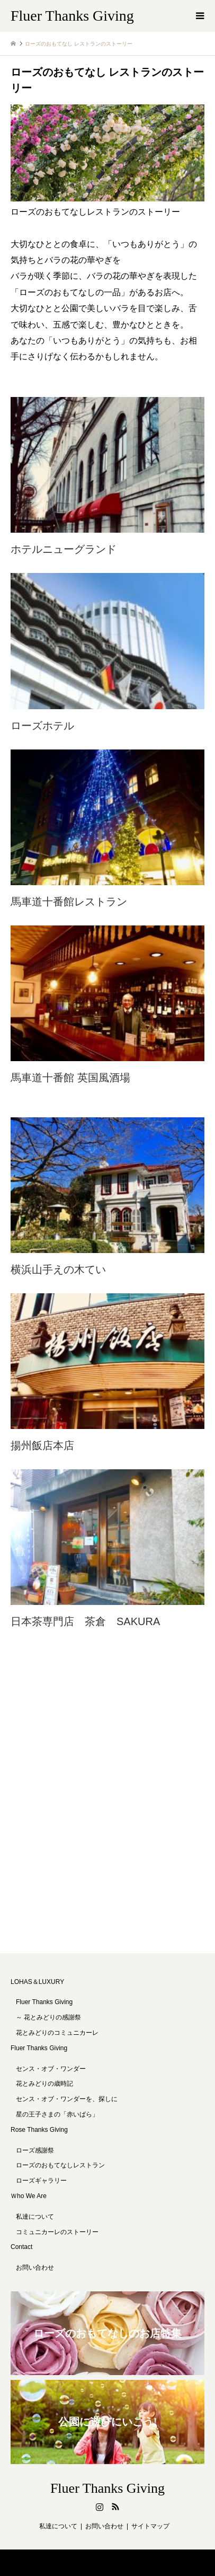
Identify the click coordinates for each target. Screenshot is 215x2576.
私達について (35, 2216)
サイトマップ (150, 2526)
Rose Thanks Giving (39, 2129)
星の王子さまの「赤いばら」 (57, 2114)
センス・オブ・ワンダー (51, 2068)
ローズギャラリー (41, 2180)
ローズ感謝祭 (35, 2150)
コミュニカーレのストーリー (57, 2232)
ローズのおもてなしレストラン (60, 2165)
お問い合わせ (35, 2267)
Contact (21, 2247)
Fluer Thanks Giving (39, 2048)
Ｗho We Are (29, 2196)
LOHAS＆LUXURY (37, 1982)
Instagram (99, 2506)
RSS (115, 2506)
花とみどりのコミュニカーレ (57, 2032)
